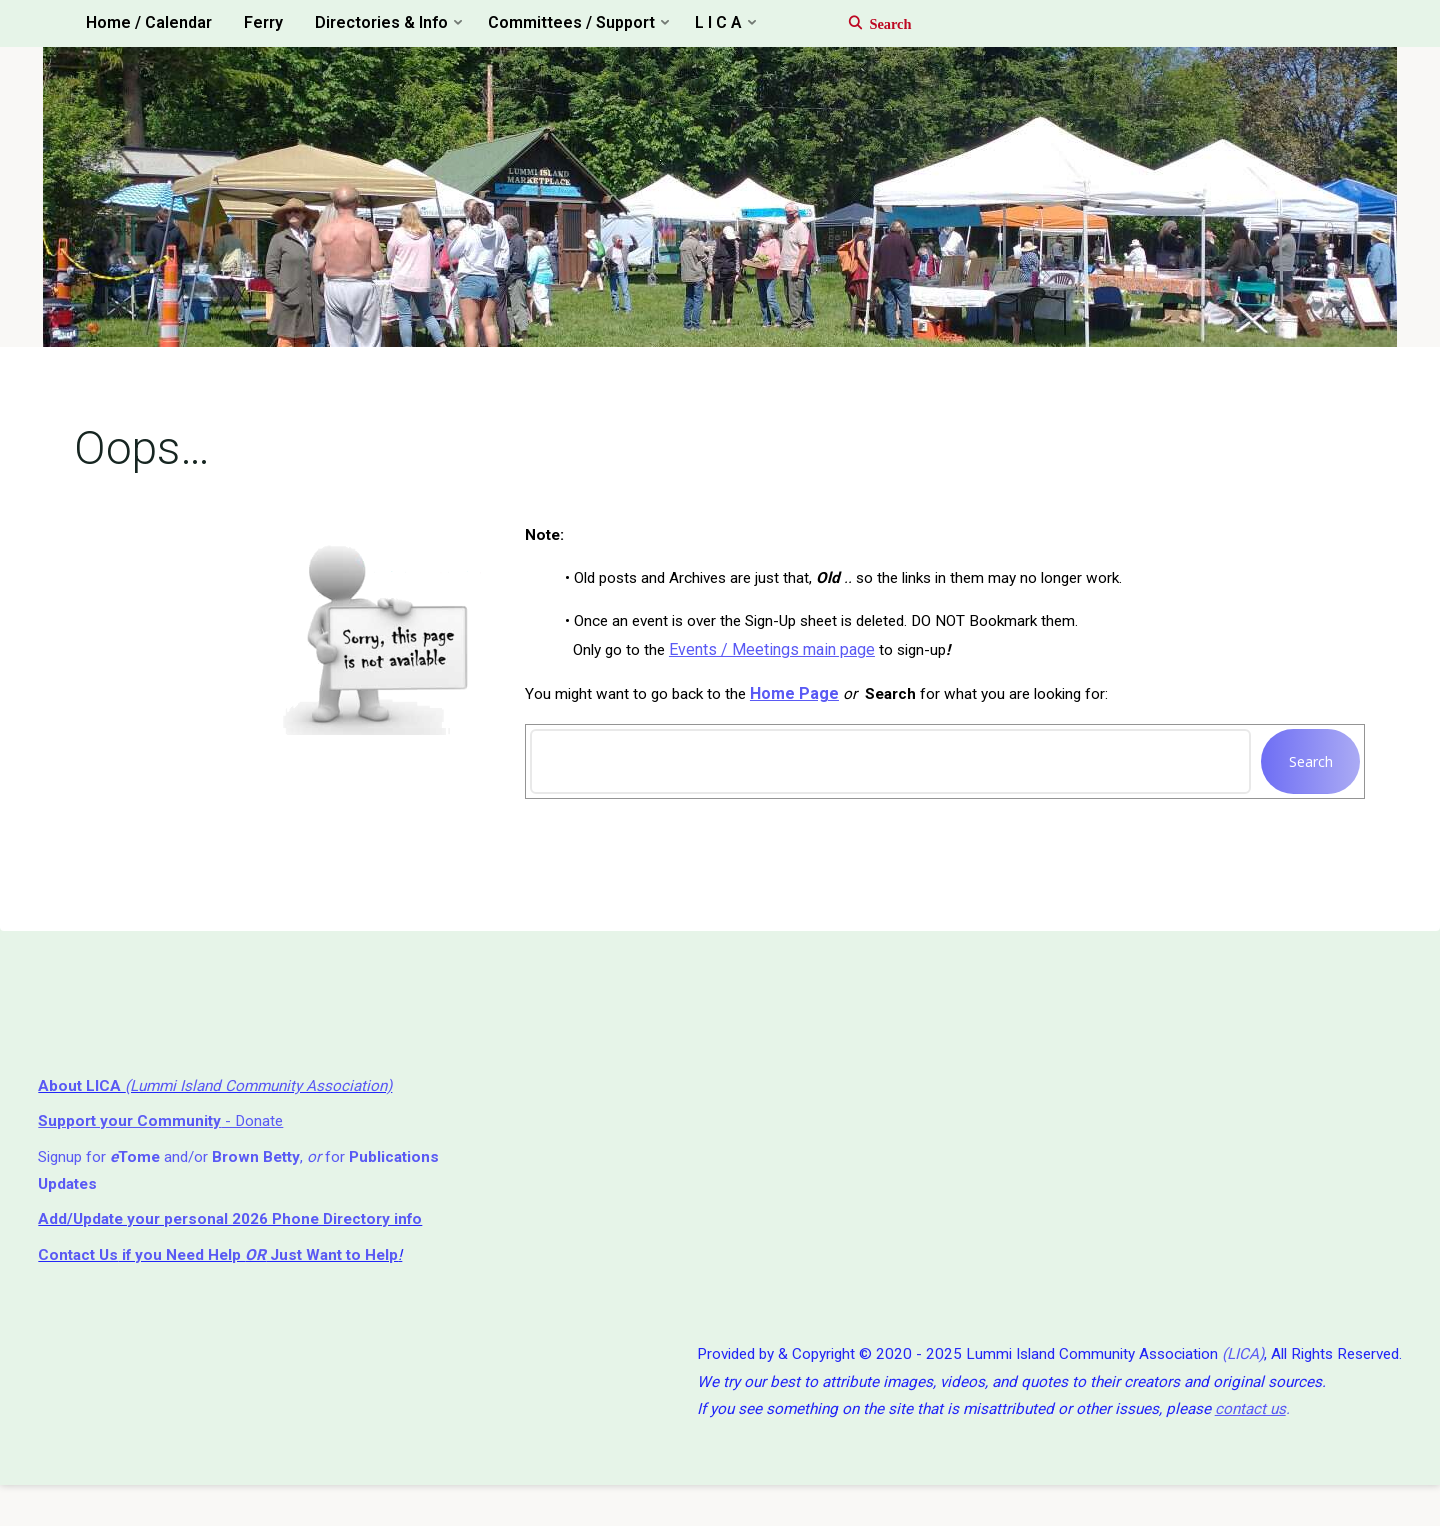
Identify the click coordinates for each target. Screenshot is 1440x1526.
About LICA (84, 1109)
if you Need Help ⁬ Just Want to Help (227, 1285)
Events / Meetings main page (779, 661)
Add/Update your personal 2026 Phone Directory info (240, 1248)
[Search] (869, 24)
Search (1306, 775)
